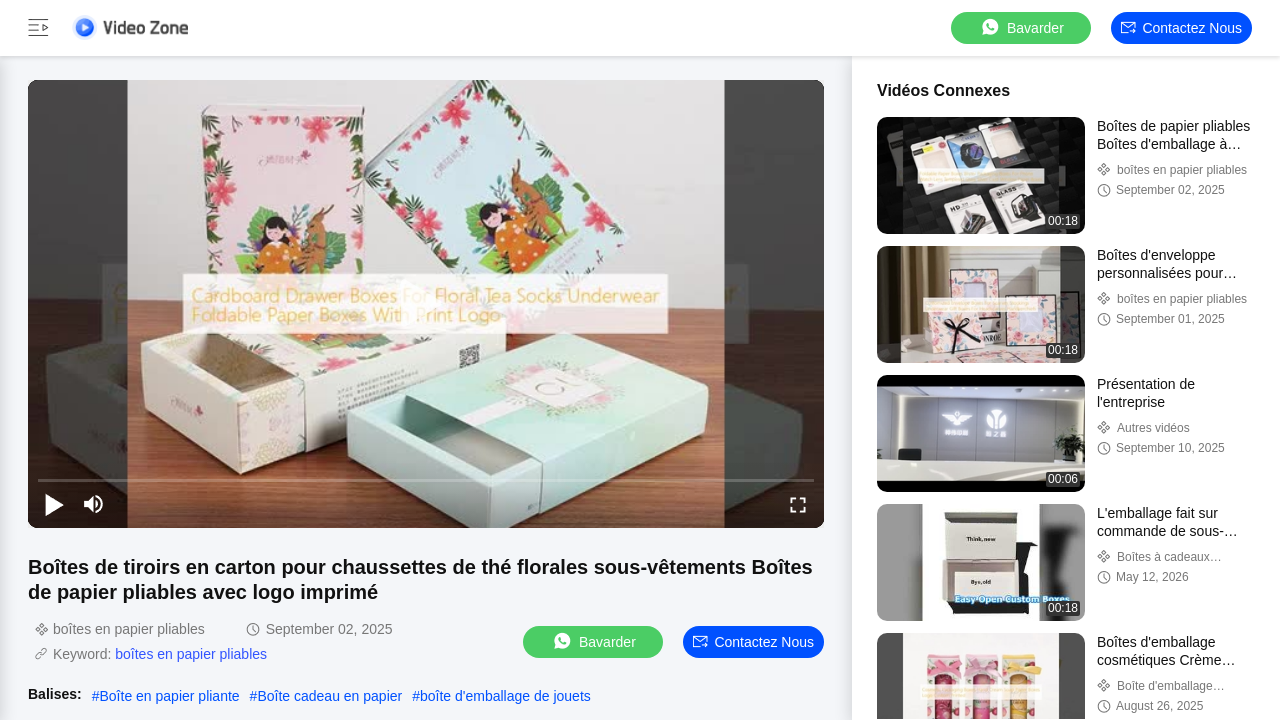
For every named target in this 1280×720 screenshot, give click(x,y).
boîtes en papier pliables (191, 654)
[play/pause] (54, 504)
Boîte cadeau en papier (329, 696)
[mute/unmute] (94, 504)
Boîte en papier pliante (170, 696)
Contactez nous (1181, 28)
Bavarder (1021, 27)
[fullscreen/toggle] (798, 504)
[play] (426, 304)
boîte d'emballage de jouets (505, 696)
